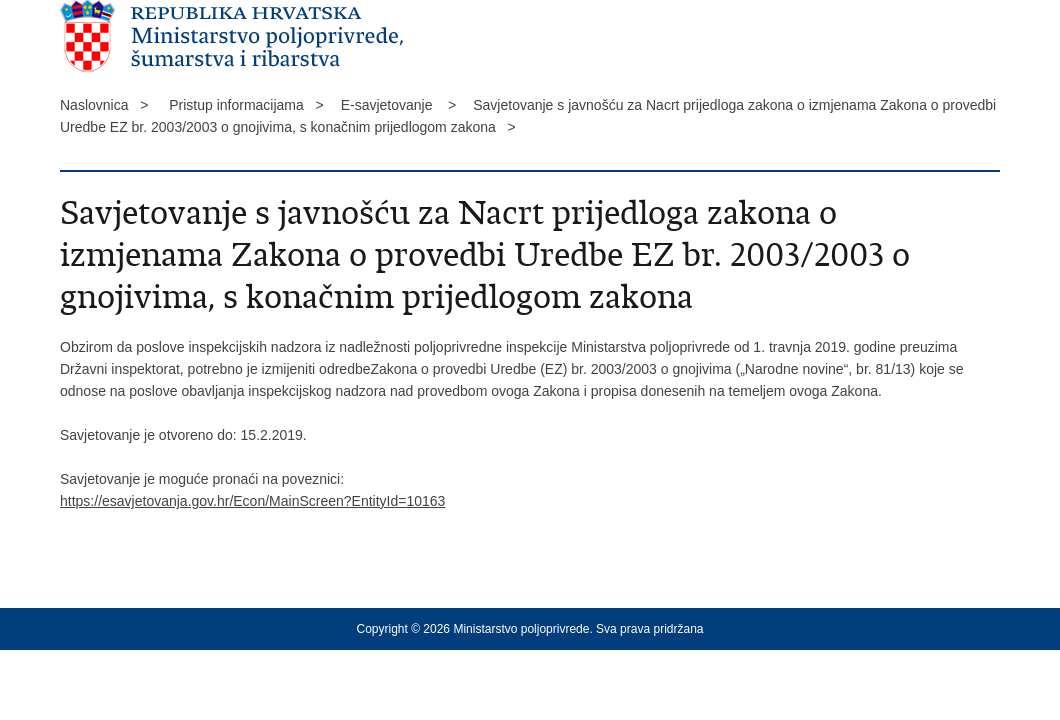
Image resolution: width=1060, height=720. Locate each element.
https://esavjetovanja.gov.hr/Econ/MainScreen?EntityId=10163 (252, 501)
